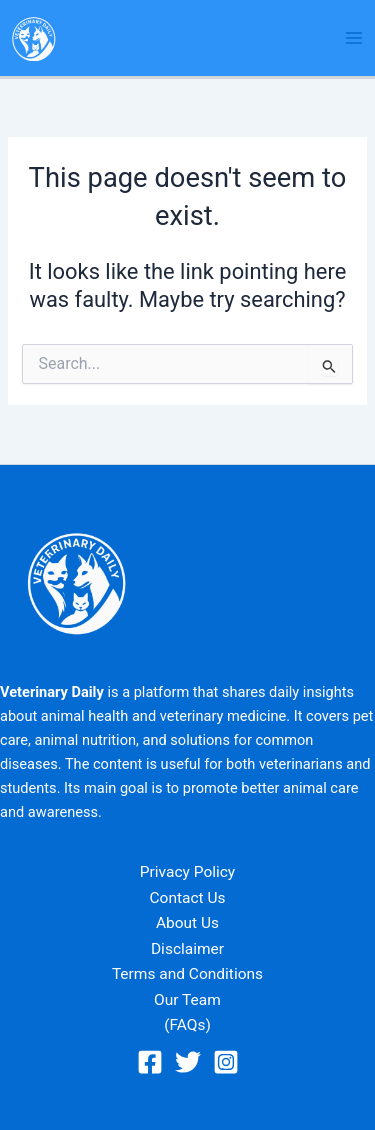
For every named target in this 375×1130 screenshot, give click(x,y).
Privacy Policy (187, 872)
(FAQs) (187, 1025)
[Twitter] (188, 1062)
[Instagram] (226, 1062)
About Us (187, 923)
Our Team (187, 1000)
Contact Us (187, 898)
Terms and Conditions (187, 974)
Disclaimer (187, 949)
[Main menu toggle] (354, 38)
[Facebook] (150, 1062)
